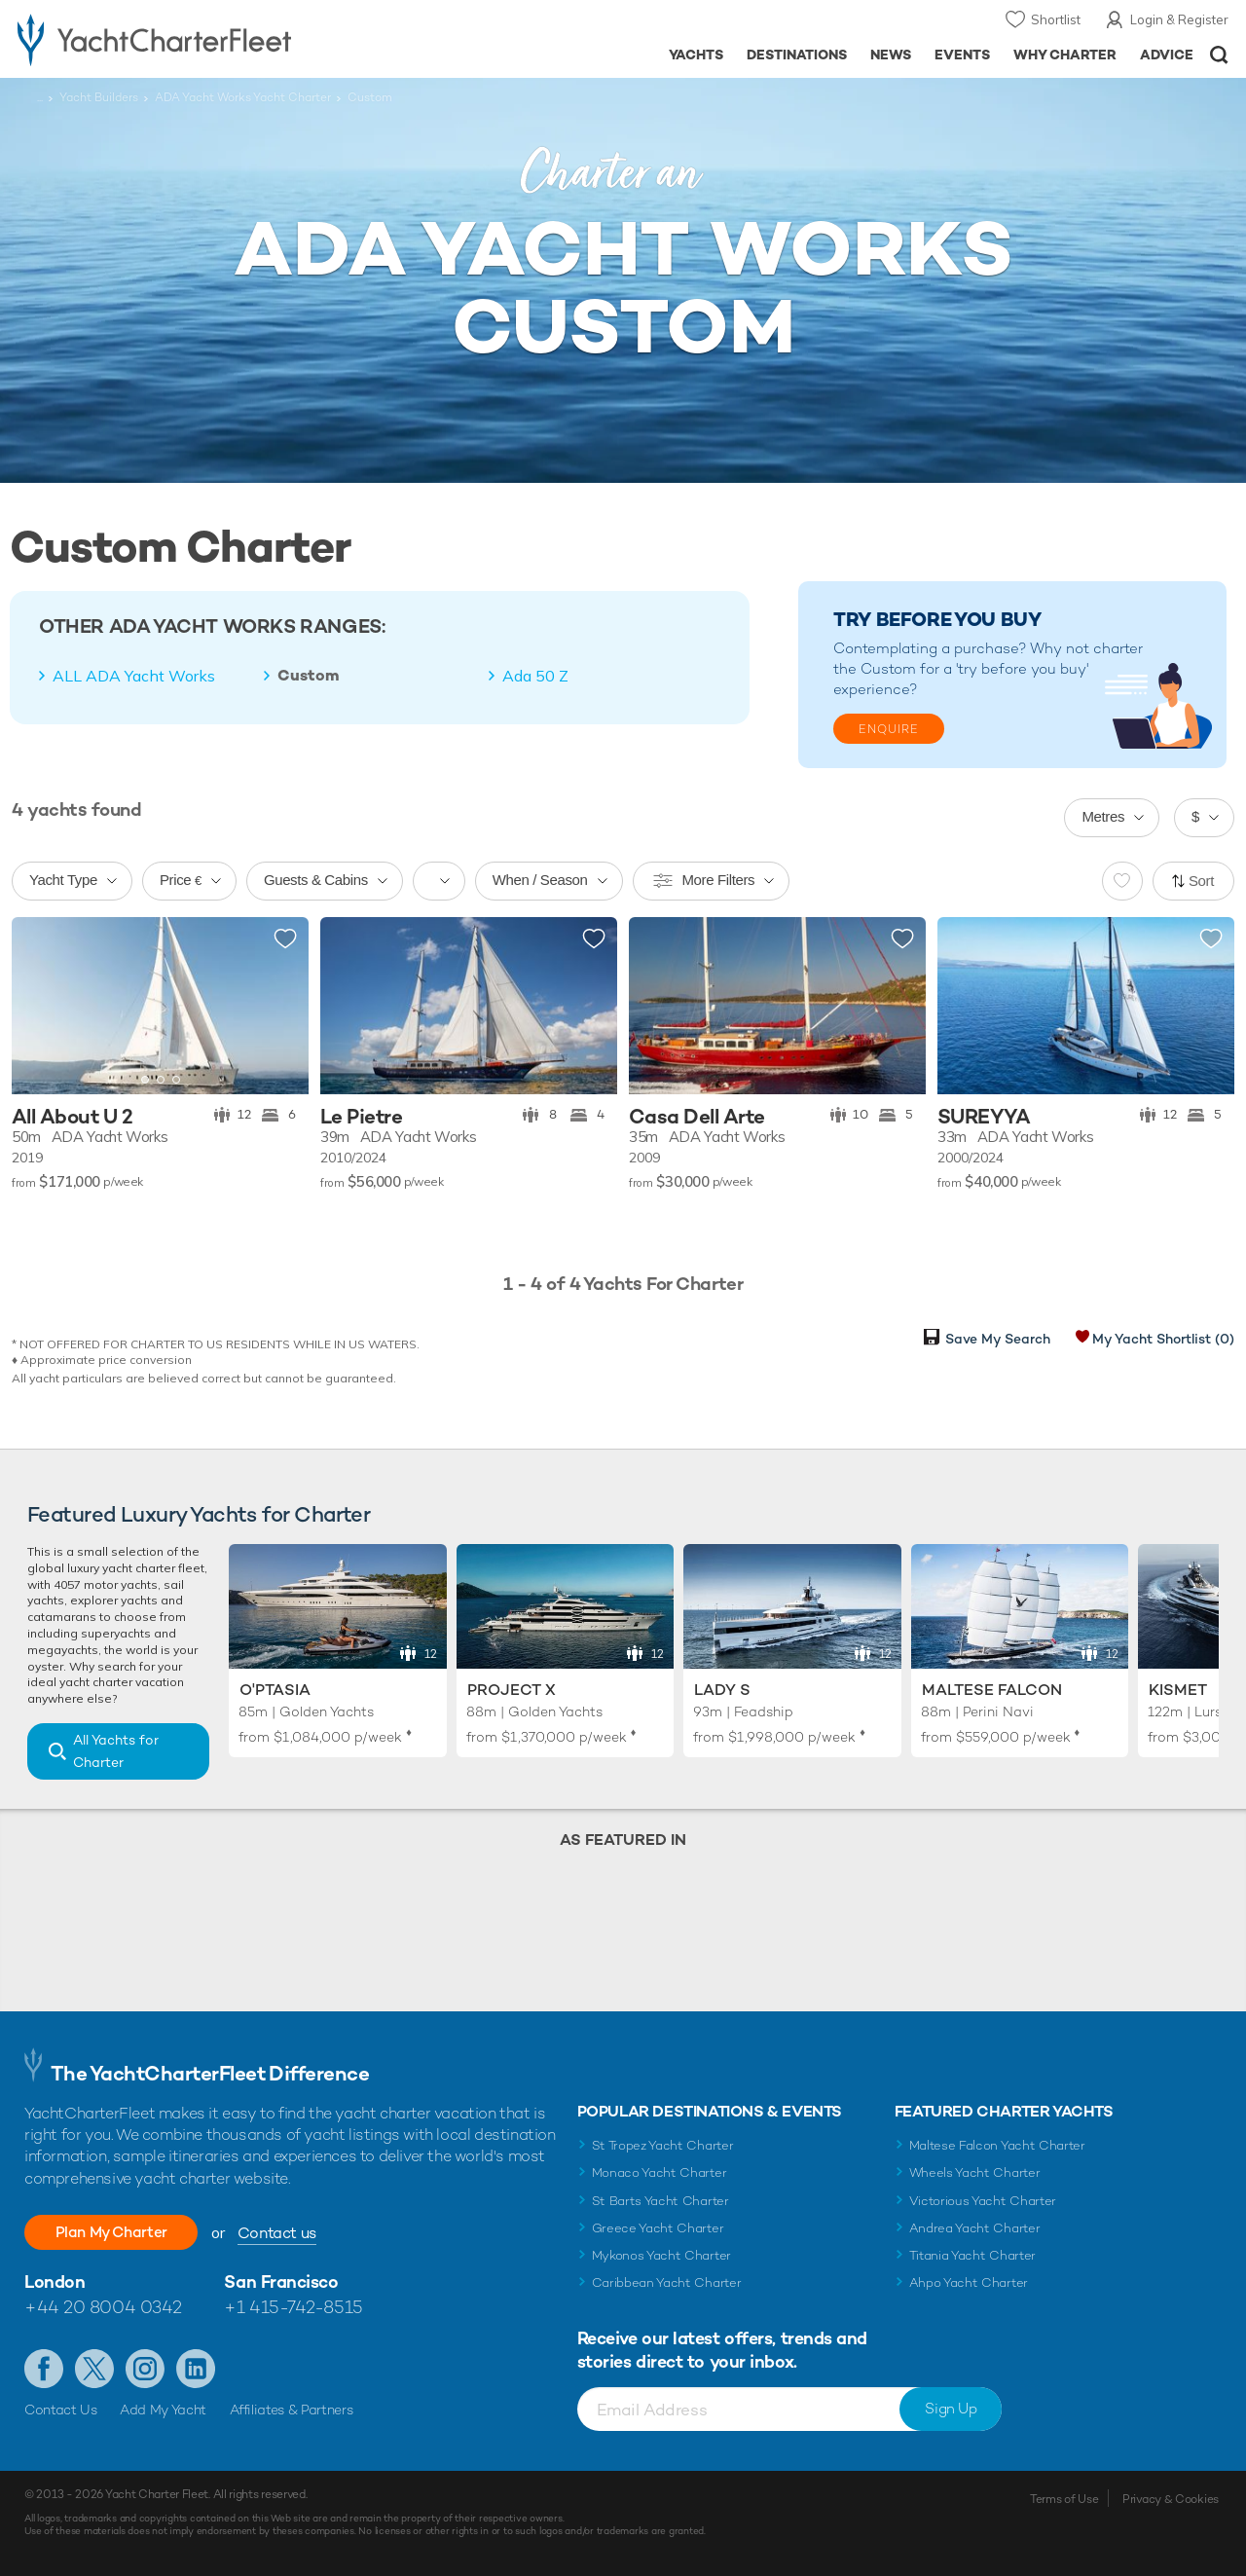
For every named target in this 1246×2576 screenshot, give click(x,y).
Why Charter (1065, 54)
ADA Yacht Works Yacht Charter (243, 97)
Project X (511, 1689)
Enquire (889, 729)
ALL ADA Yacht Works (134, 675)
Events (962, 54)
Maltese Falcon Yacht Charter (997, 2145)
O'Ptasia (275, 1689)
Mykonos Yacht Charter (661, 2255)
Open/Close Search (1219, 55)
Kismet (1178, 1689)
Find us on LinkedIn (195, 2368)
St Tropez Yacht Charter (663, 2145)
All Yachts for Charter (116, 1751)
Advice (1166, 54)
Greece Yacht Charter (658, 2228)
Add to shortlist (285, 939)
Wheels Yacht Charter (975, 2172)
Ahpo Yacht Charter (968, 2282)
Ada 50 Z (535, 675)
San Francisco (281, 2281)
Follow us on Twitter (94, 2368)
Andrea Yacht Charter (975, 2228)
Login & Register (1179, 19)
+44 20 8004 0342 (103, 2307)
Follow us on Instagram (145, 2368)
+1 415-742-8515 (293, 2307)
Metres (1102, 816)
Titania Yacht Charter (972, 2255)
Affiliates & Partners (291, 2409)
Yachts (696, 54)
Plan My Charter (116, 2232)
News (890, 54)
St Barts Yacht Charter (660, 2200)
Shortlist (1056, 19)
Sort (1201, 880)
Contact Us (60, 2409)
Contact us (287, 2233)
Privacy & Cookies (1170, 2499)
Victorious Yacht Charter (982, 2200)
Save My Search (997, 1338)
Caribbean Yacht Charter (667, 2282)
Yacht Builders (98, 97)
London (54, 2281)
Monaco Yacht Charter (659, 2172)
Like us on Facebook (43, 2368)
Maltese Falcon (992, 1689)
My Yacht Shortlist (1163, 1338)
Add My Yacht (163, 2409)
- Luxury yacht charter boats (193, 39)
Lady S (722, 1689)
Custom (308, 675)
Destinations (797, 54)
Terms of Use (1064, 2499)
